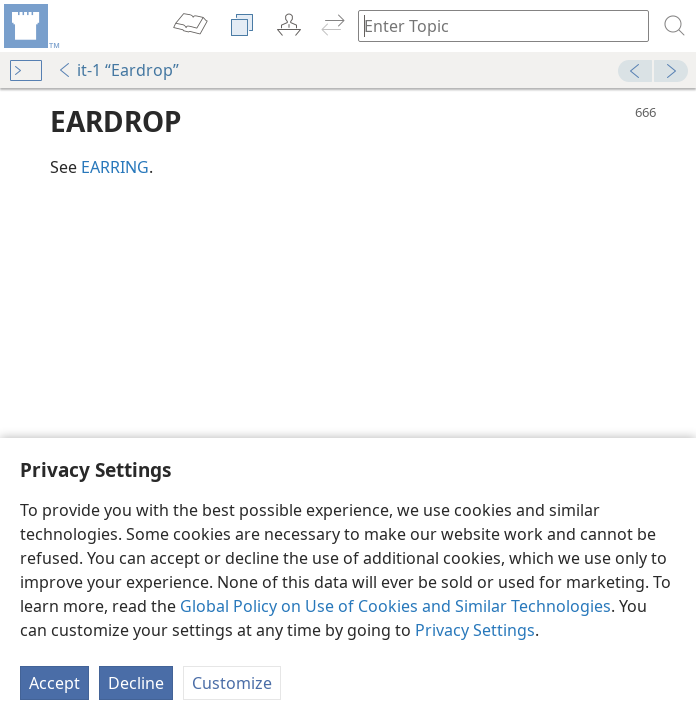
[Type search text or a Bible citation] (494, 25)
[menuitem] (30, 26)
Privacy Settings (475, 630)
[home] (30, 26)
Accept (54, 683)
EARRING (115, 167)
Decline (136, 683)
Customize (232, 683)
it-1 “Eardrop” (118, 70)
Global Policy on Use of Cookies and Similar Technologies (395, 606)
